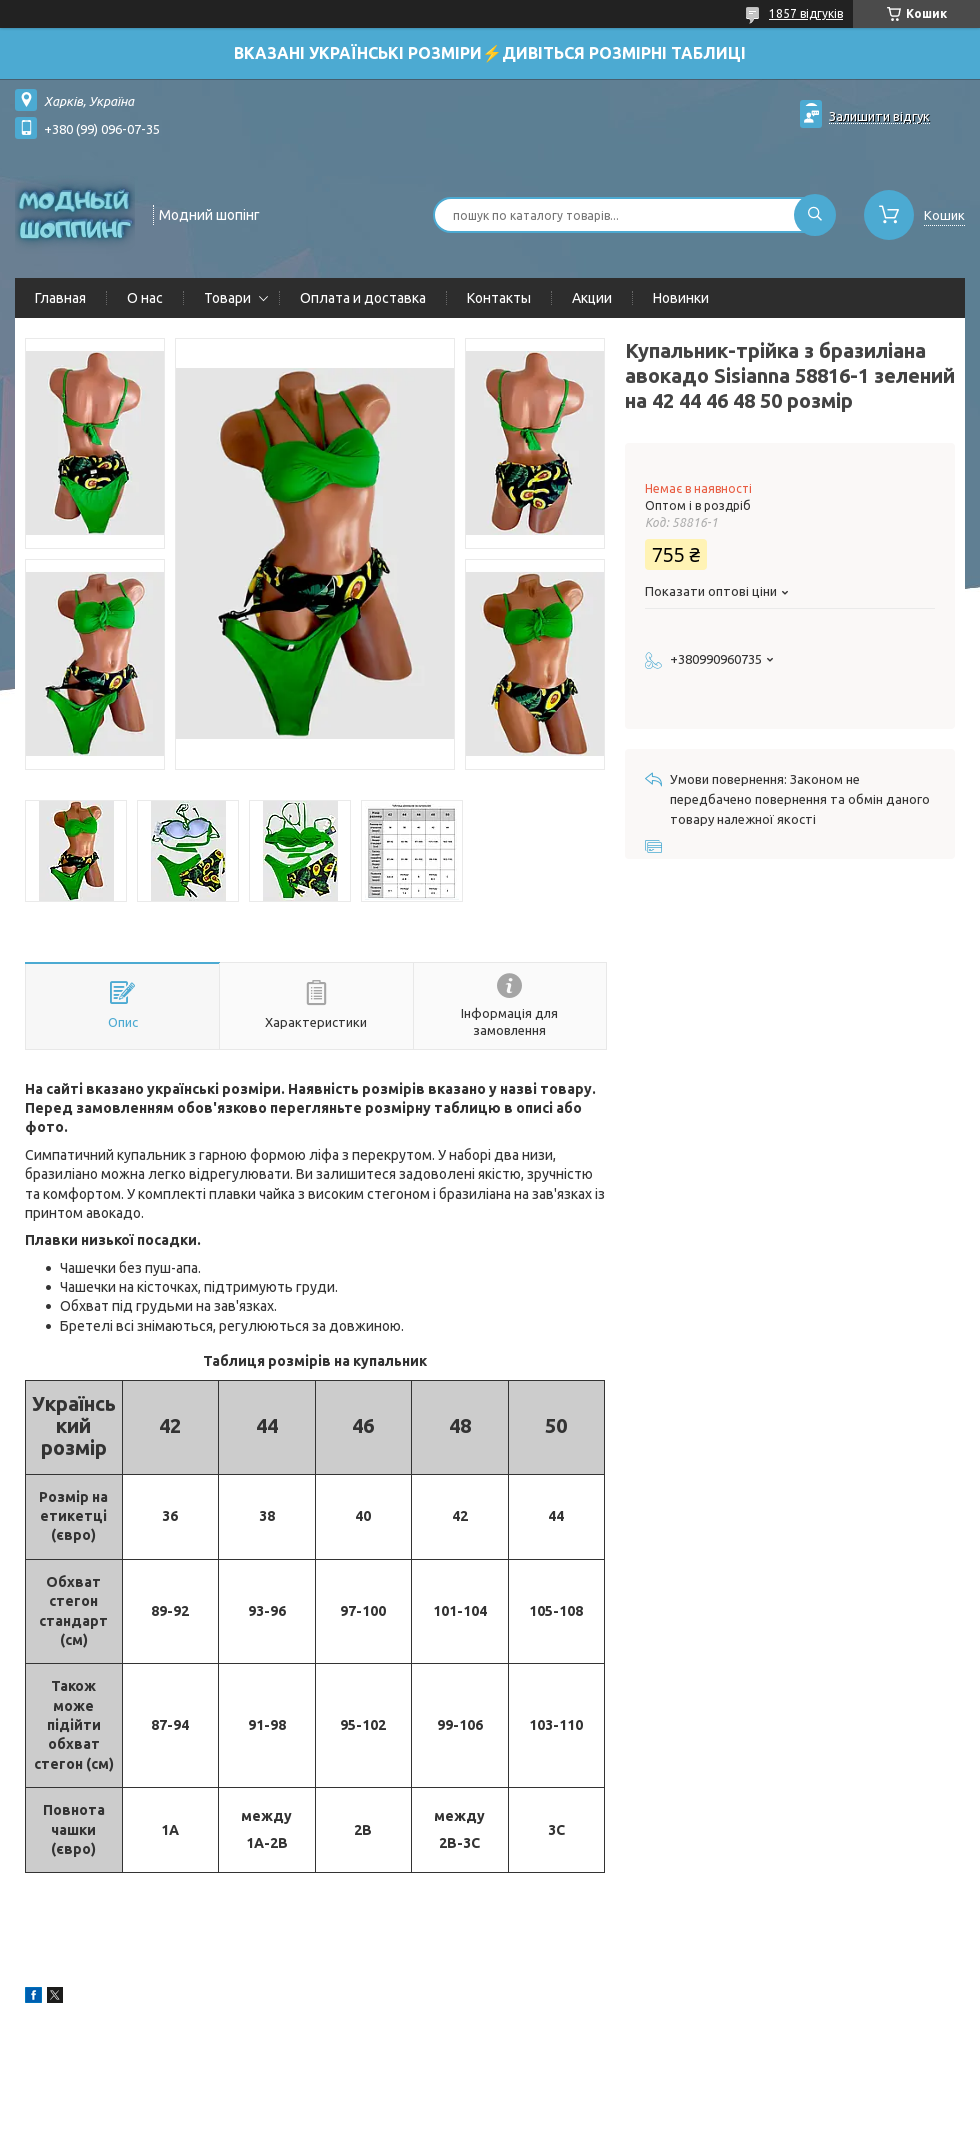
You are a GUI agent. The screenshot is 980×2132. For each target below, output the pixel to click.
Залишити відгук (879, 116)
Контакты (499, 298)
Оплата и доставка (363, 298)
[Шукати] (815, 215)
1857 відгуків (806, 13)
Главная (60, 298)
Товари (227, 298)
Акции (592, 298)
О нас (145, 298)
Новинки (681, 298)
